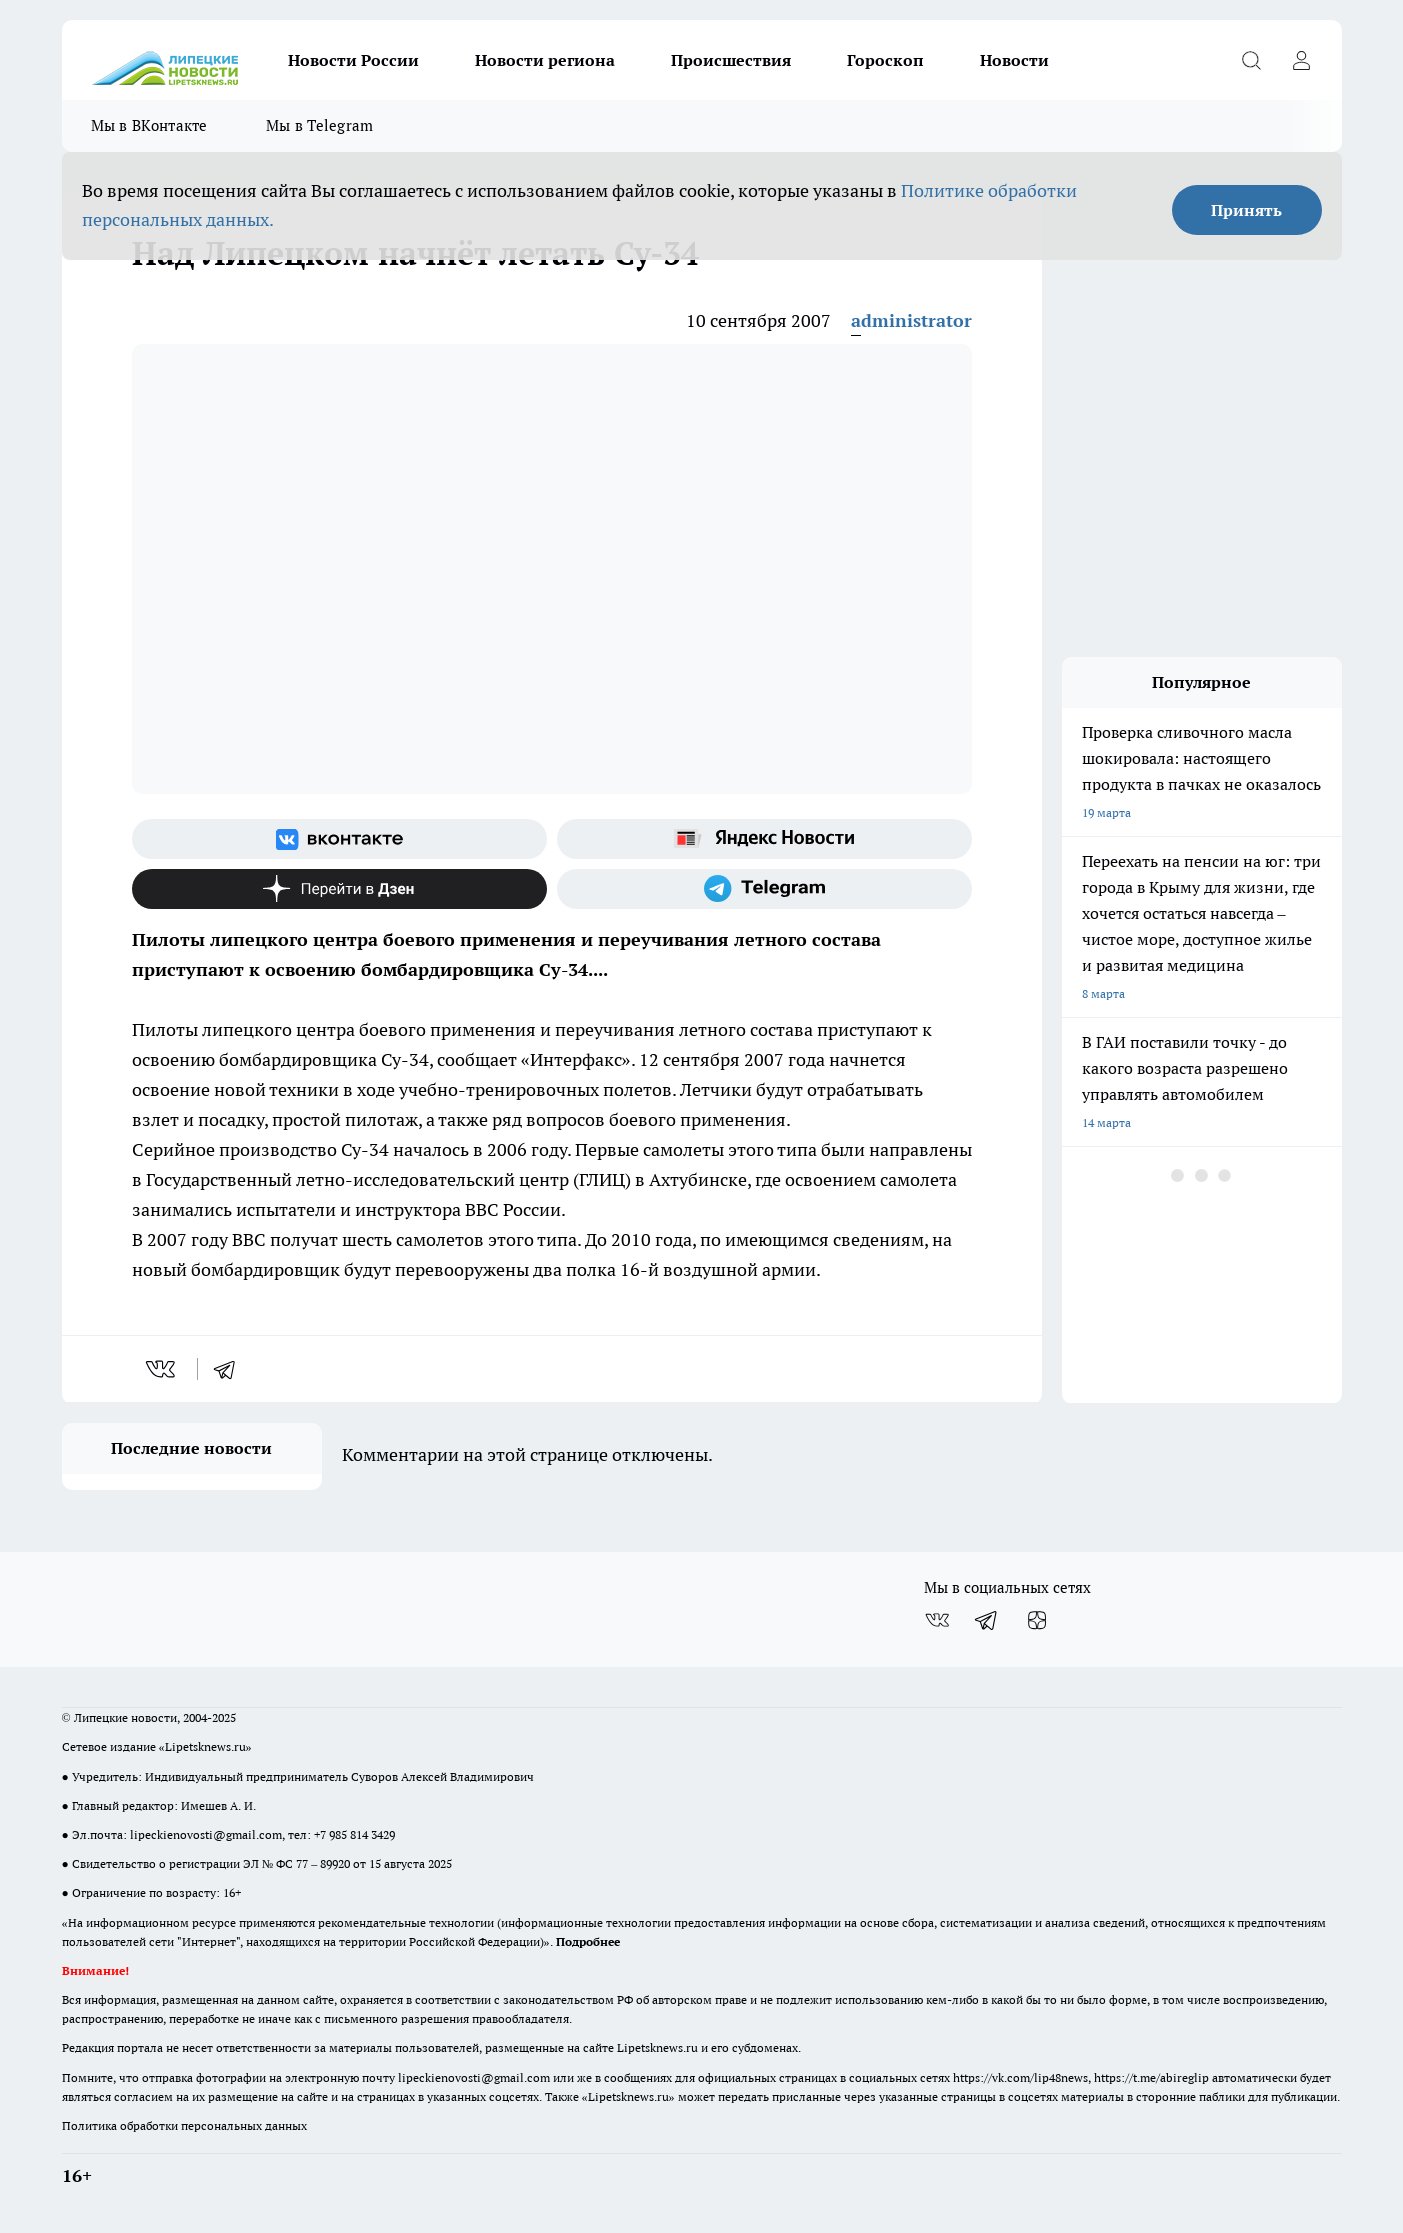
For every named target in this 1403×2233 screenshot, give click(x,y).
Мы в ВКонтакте (149, 125)
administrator (911, 320)
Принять (1246, 210)
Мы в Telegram (320, 125)
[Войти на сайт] (1302, 60)
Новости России (353, 60)
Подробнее (588, 1941)
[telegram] (231, 1369)
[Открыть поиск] (1252, 60)
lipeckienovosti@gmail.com (206, 1834)
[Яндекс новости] (764, 839)
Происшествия (731, 60)
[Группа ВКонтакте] (339, 839)
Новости (1014, 60)
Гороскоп (885, 60)
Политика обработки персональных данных (184, 2125)
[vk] (162, 1369)
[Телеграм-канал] (764, 889)
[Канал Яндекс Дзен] (339, 889)
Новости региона (545, 60)
